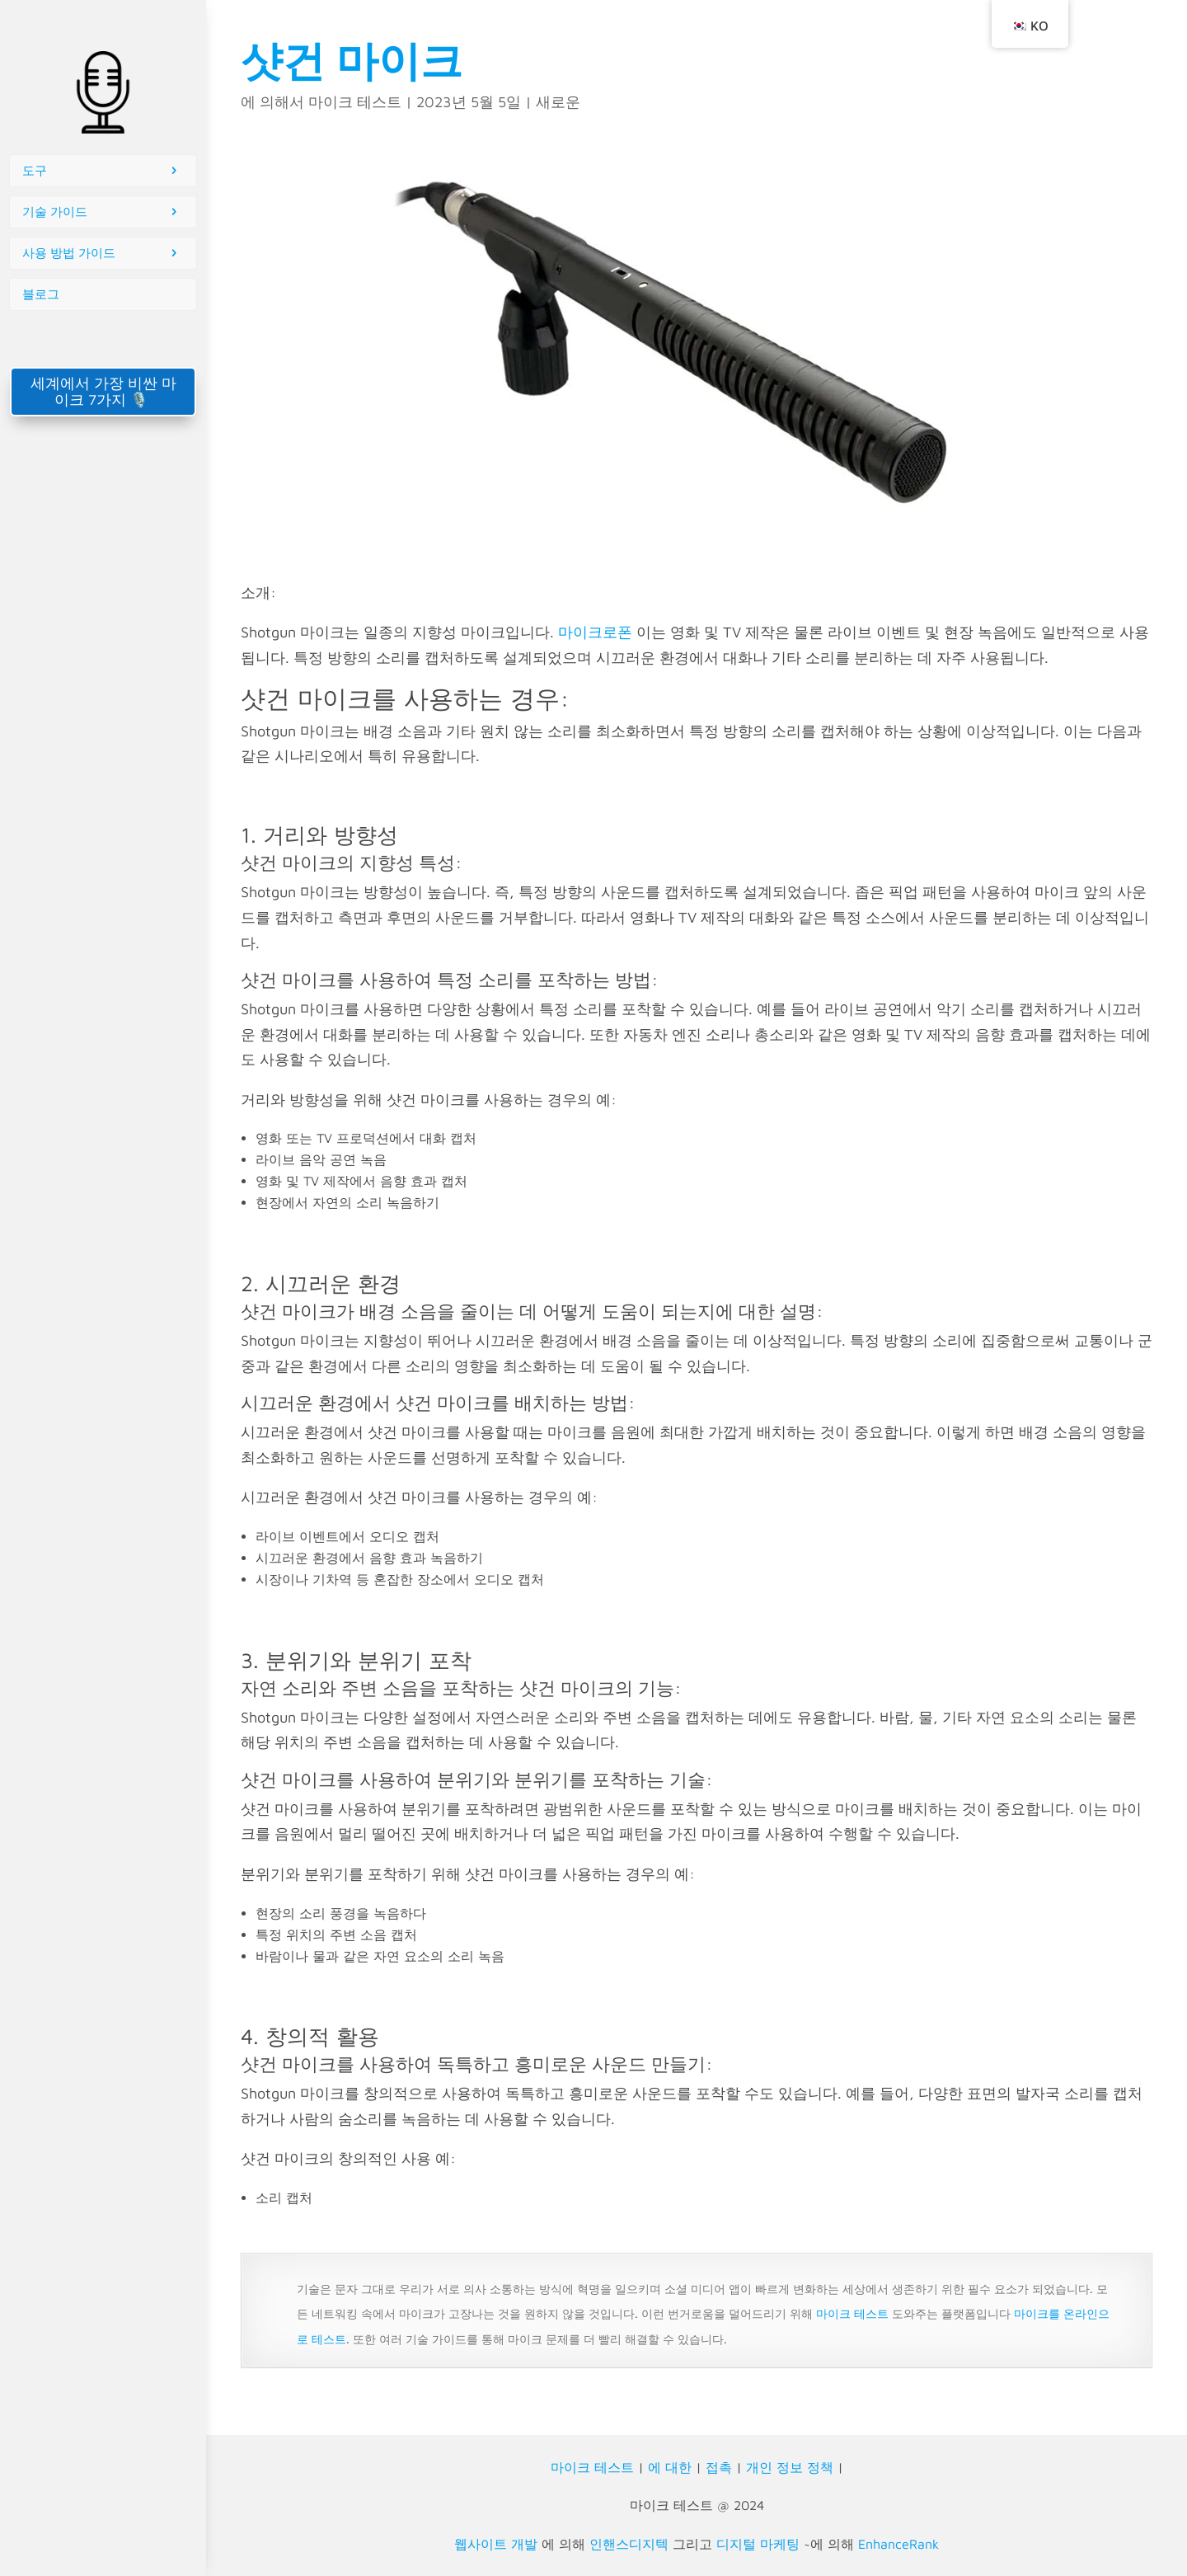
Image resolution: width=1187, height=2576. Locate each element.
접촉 (719, 2467)
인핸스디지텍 (629, 2543)
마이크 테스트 (354, 101)
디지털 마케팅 (758, 2543)
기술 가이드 (54, 211)
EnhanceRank (898, 2543)
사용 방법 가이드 (68, 253)
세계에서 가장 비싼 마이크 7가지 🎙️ (103, 391)
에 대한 (670, 2467)
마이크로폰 (595, 632)
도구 (34, 170)
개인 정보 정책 (789, 2467)
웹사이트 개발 (495, 2543)
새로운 (558, 101)
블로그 (40, 294)
